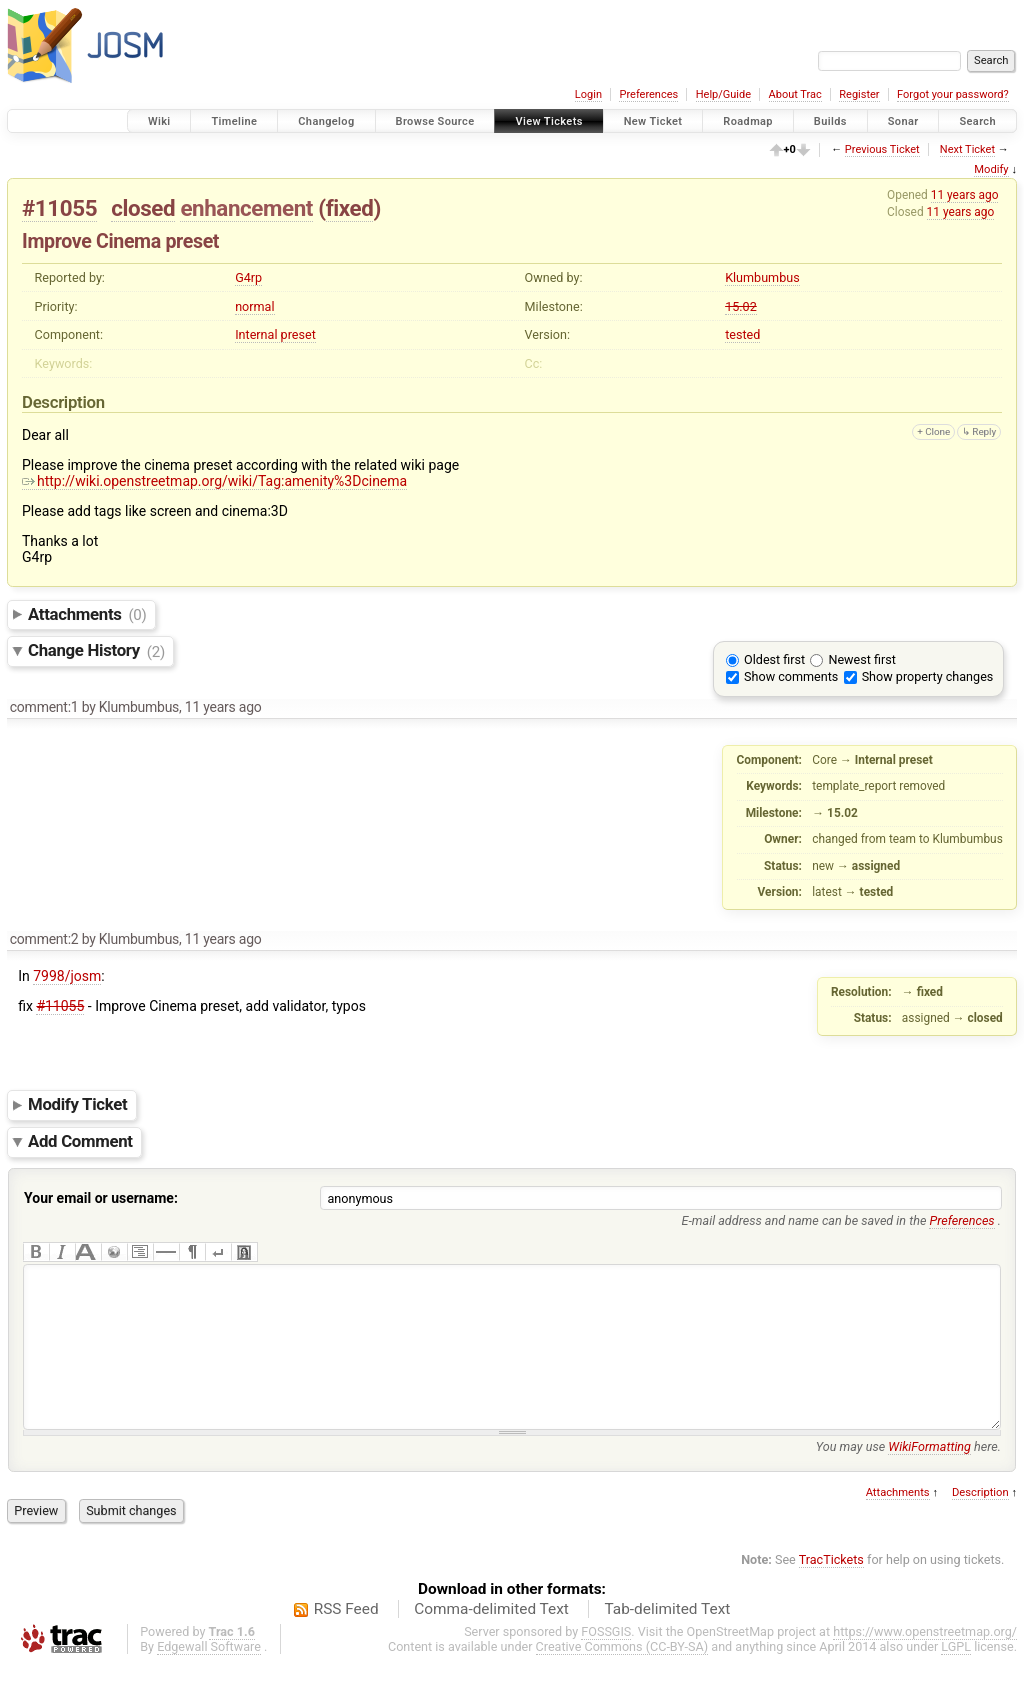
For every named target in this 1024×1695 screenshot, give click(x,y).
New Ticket (653, 121)
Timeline (234, 121)
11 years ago (965, 195)
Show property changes (928, 676)
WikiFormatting (929, 1476)
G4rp (248, 277)
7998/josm (67, 976)
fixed (350, 208)
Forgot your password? (953, 94)
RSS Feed (346, 1639)
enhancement (246, 208)
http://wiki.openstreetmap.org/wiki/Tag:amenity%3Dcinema (214, 481)
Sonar (903, 121)
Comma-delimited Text (491, 1639)
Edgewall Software (209, 1676)
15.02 (741, 306)
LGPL (956, 1676)
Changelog (326, 121)
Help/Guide (723, 94)
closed (143, 208)
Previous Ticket (882, 149)
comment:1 (44, 707)
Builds (830, 121)
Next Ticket (967, 149)
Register (859, 94)
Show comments (791, 676)
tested (742, 334)
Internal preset (275, 334)
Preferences (648, 94)
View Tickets (548, 121)
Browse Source (435, 121)
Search (977, 121)
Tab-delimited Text (667, 1639)
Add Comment (80, 1142)
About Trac (795, 94)
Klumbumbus (762, 277)
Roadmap (748, 121)
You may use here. (908, 1476)
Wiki (159, 121)
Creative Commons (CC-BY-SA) (622, 1676)
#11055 (59, 208)
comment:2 (44, 939)
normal (254, 306)
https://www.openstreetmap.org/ (925, 1661)
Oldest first (774, 659)
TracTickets (831, 1589)
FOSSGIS (606, 1661)
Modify (991, 169)
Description (980, 1522)
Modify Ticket (77, 1105)
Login (588, 94)
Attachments (87, 614)
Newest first (861, 659)
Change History (96, 651)
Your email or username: (101, 1198)
